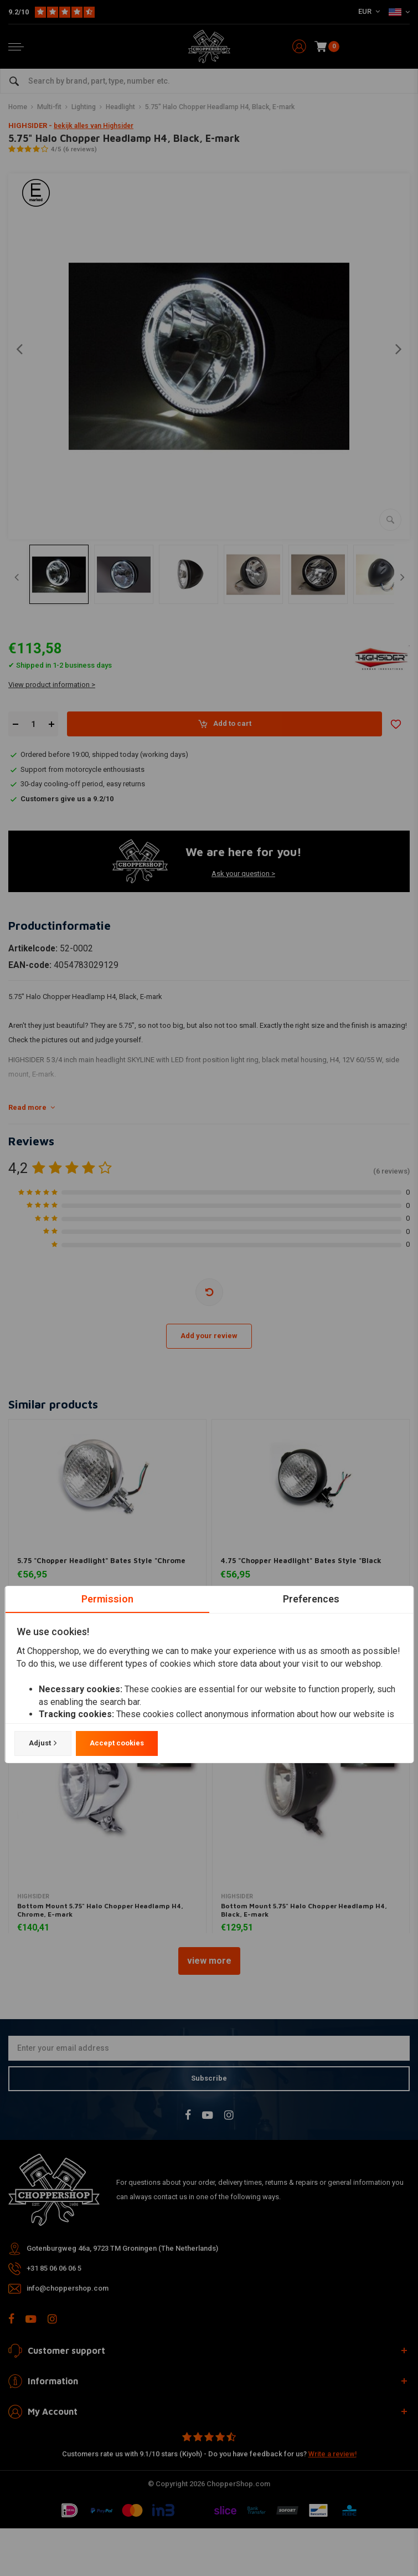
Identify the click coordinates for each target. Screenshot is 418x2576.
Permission (107, 1599)
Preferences (311, 1599)
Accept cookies (116, 1743)
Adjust (42, 1743)
